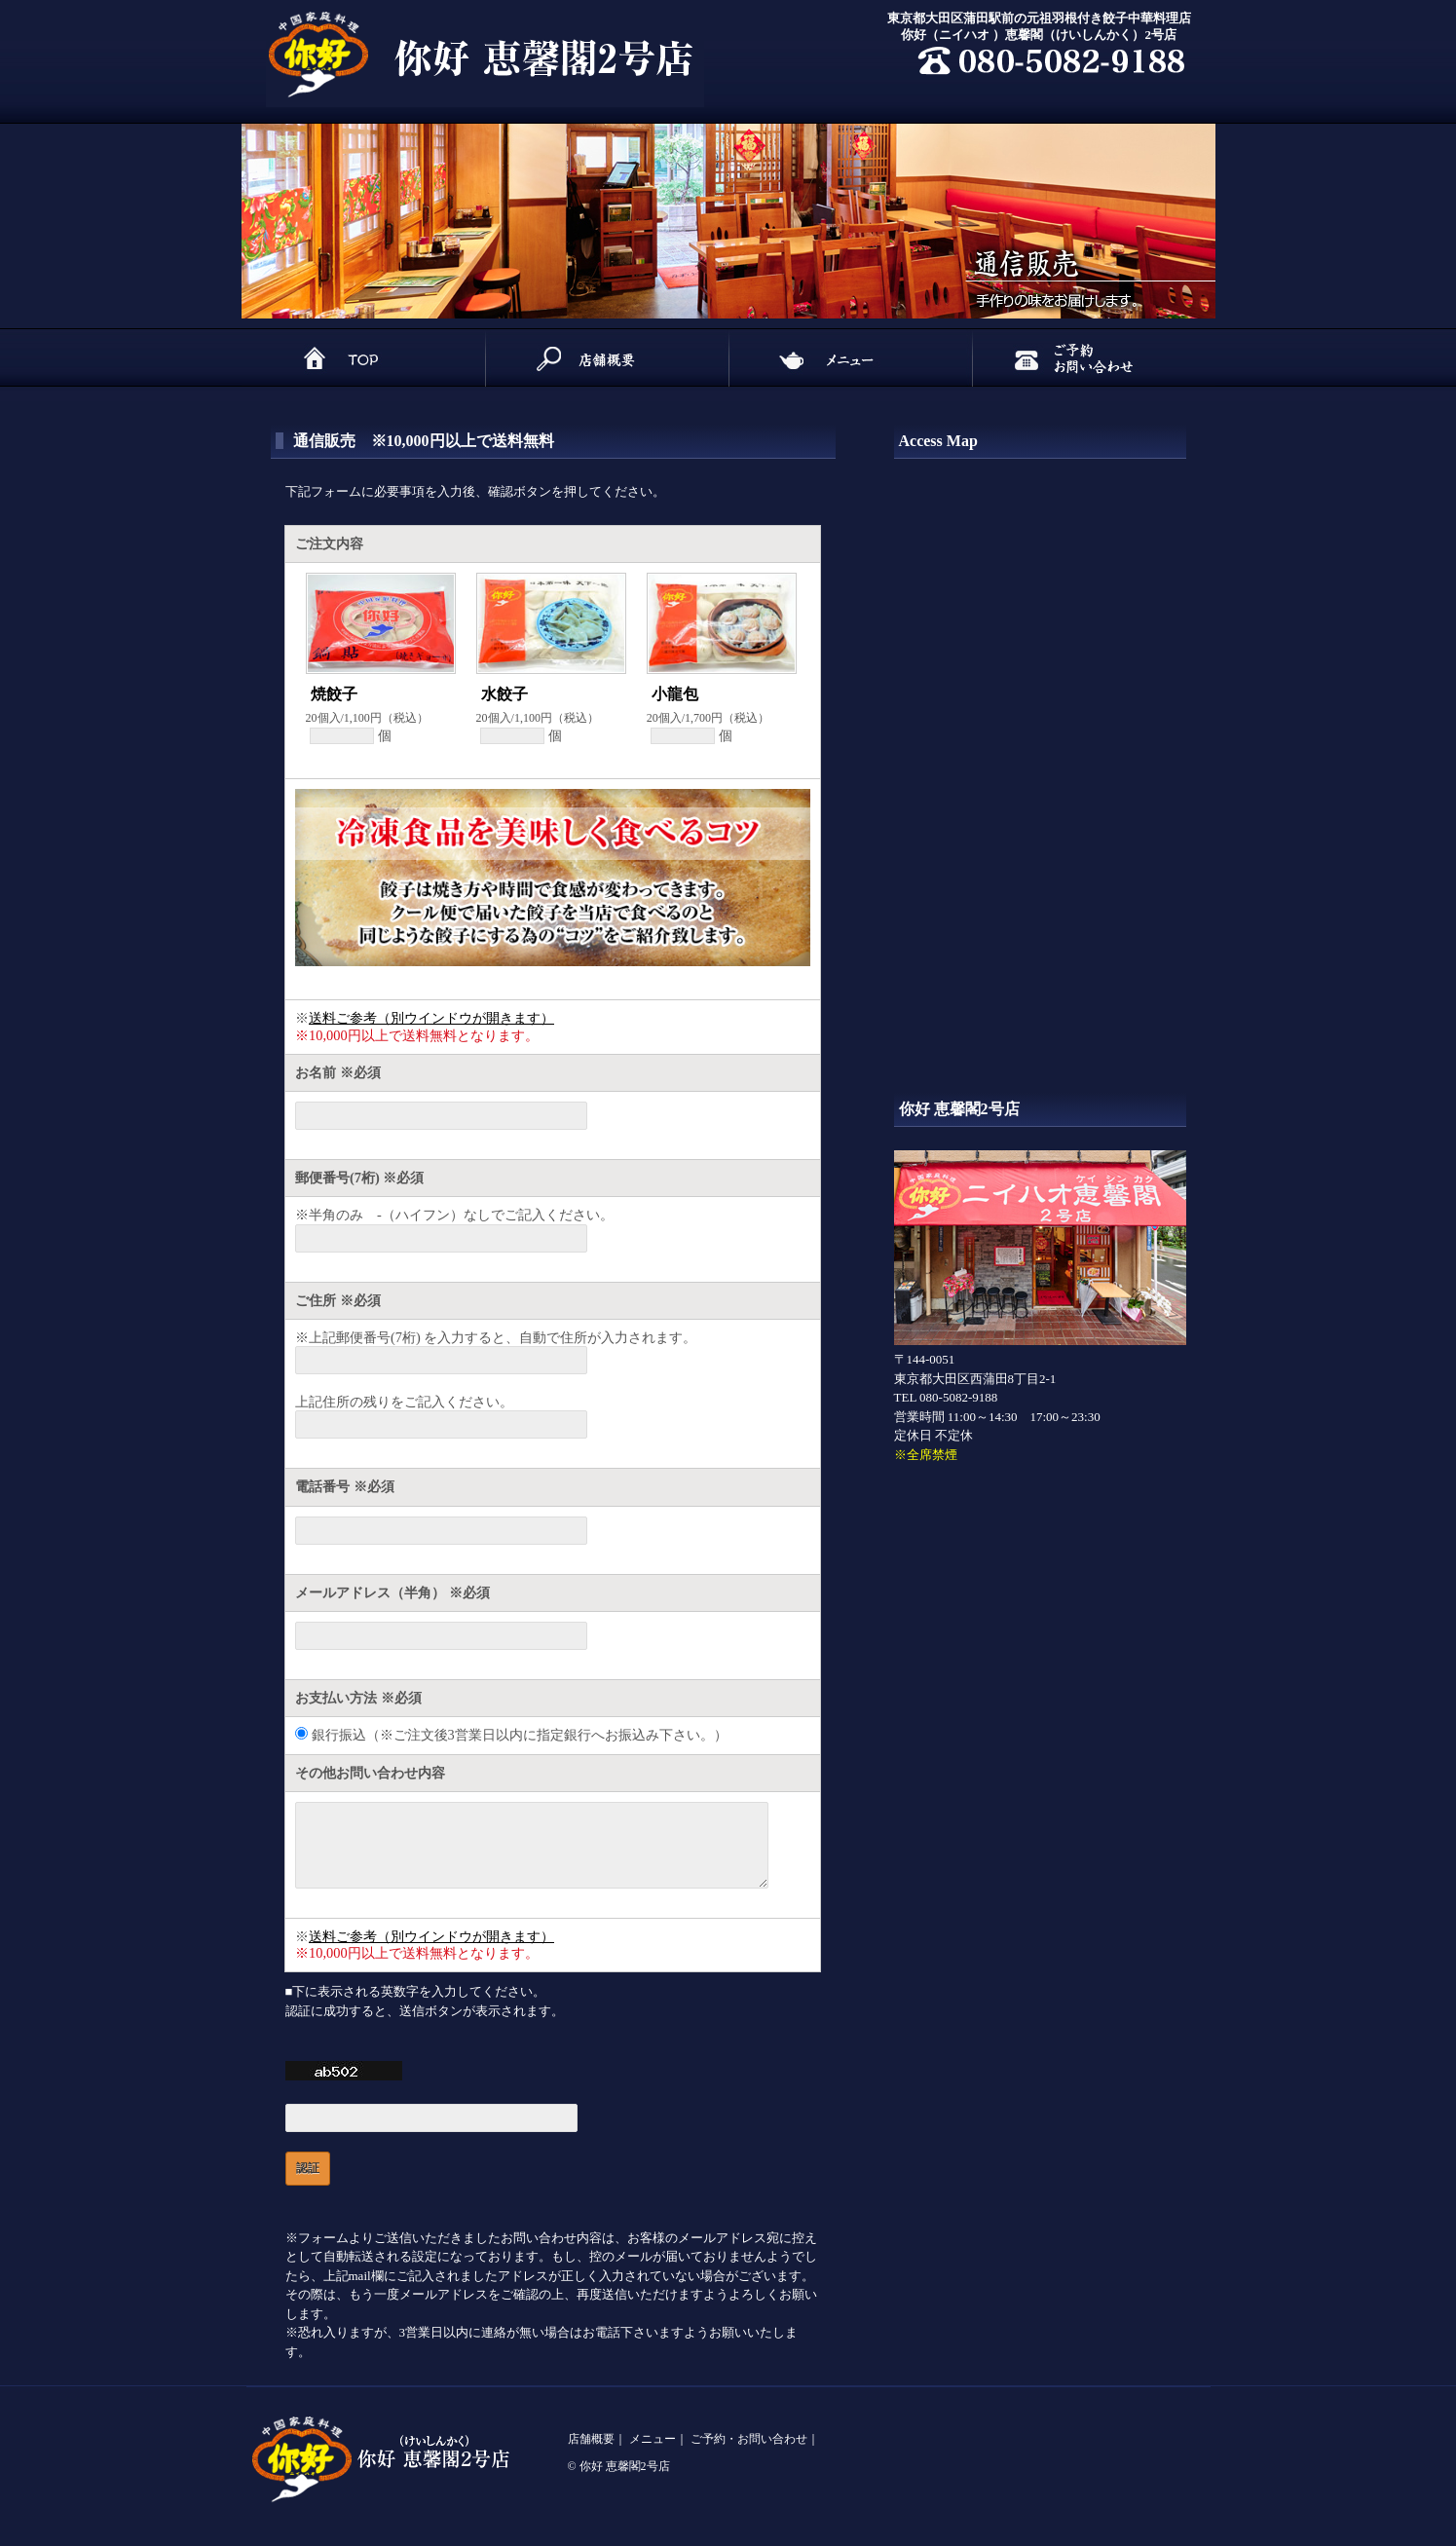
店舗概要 (591, 2453)
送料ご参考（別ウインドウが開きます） (431, 1018)
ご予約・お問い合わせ (749, 2453)
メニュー (652, 2453)
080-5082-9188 (958, 1397)
